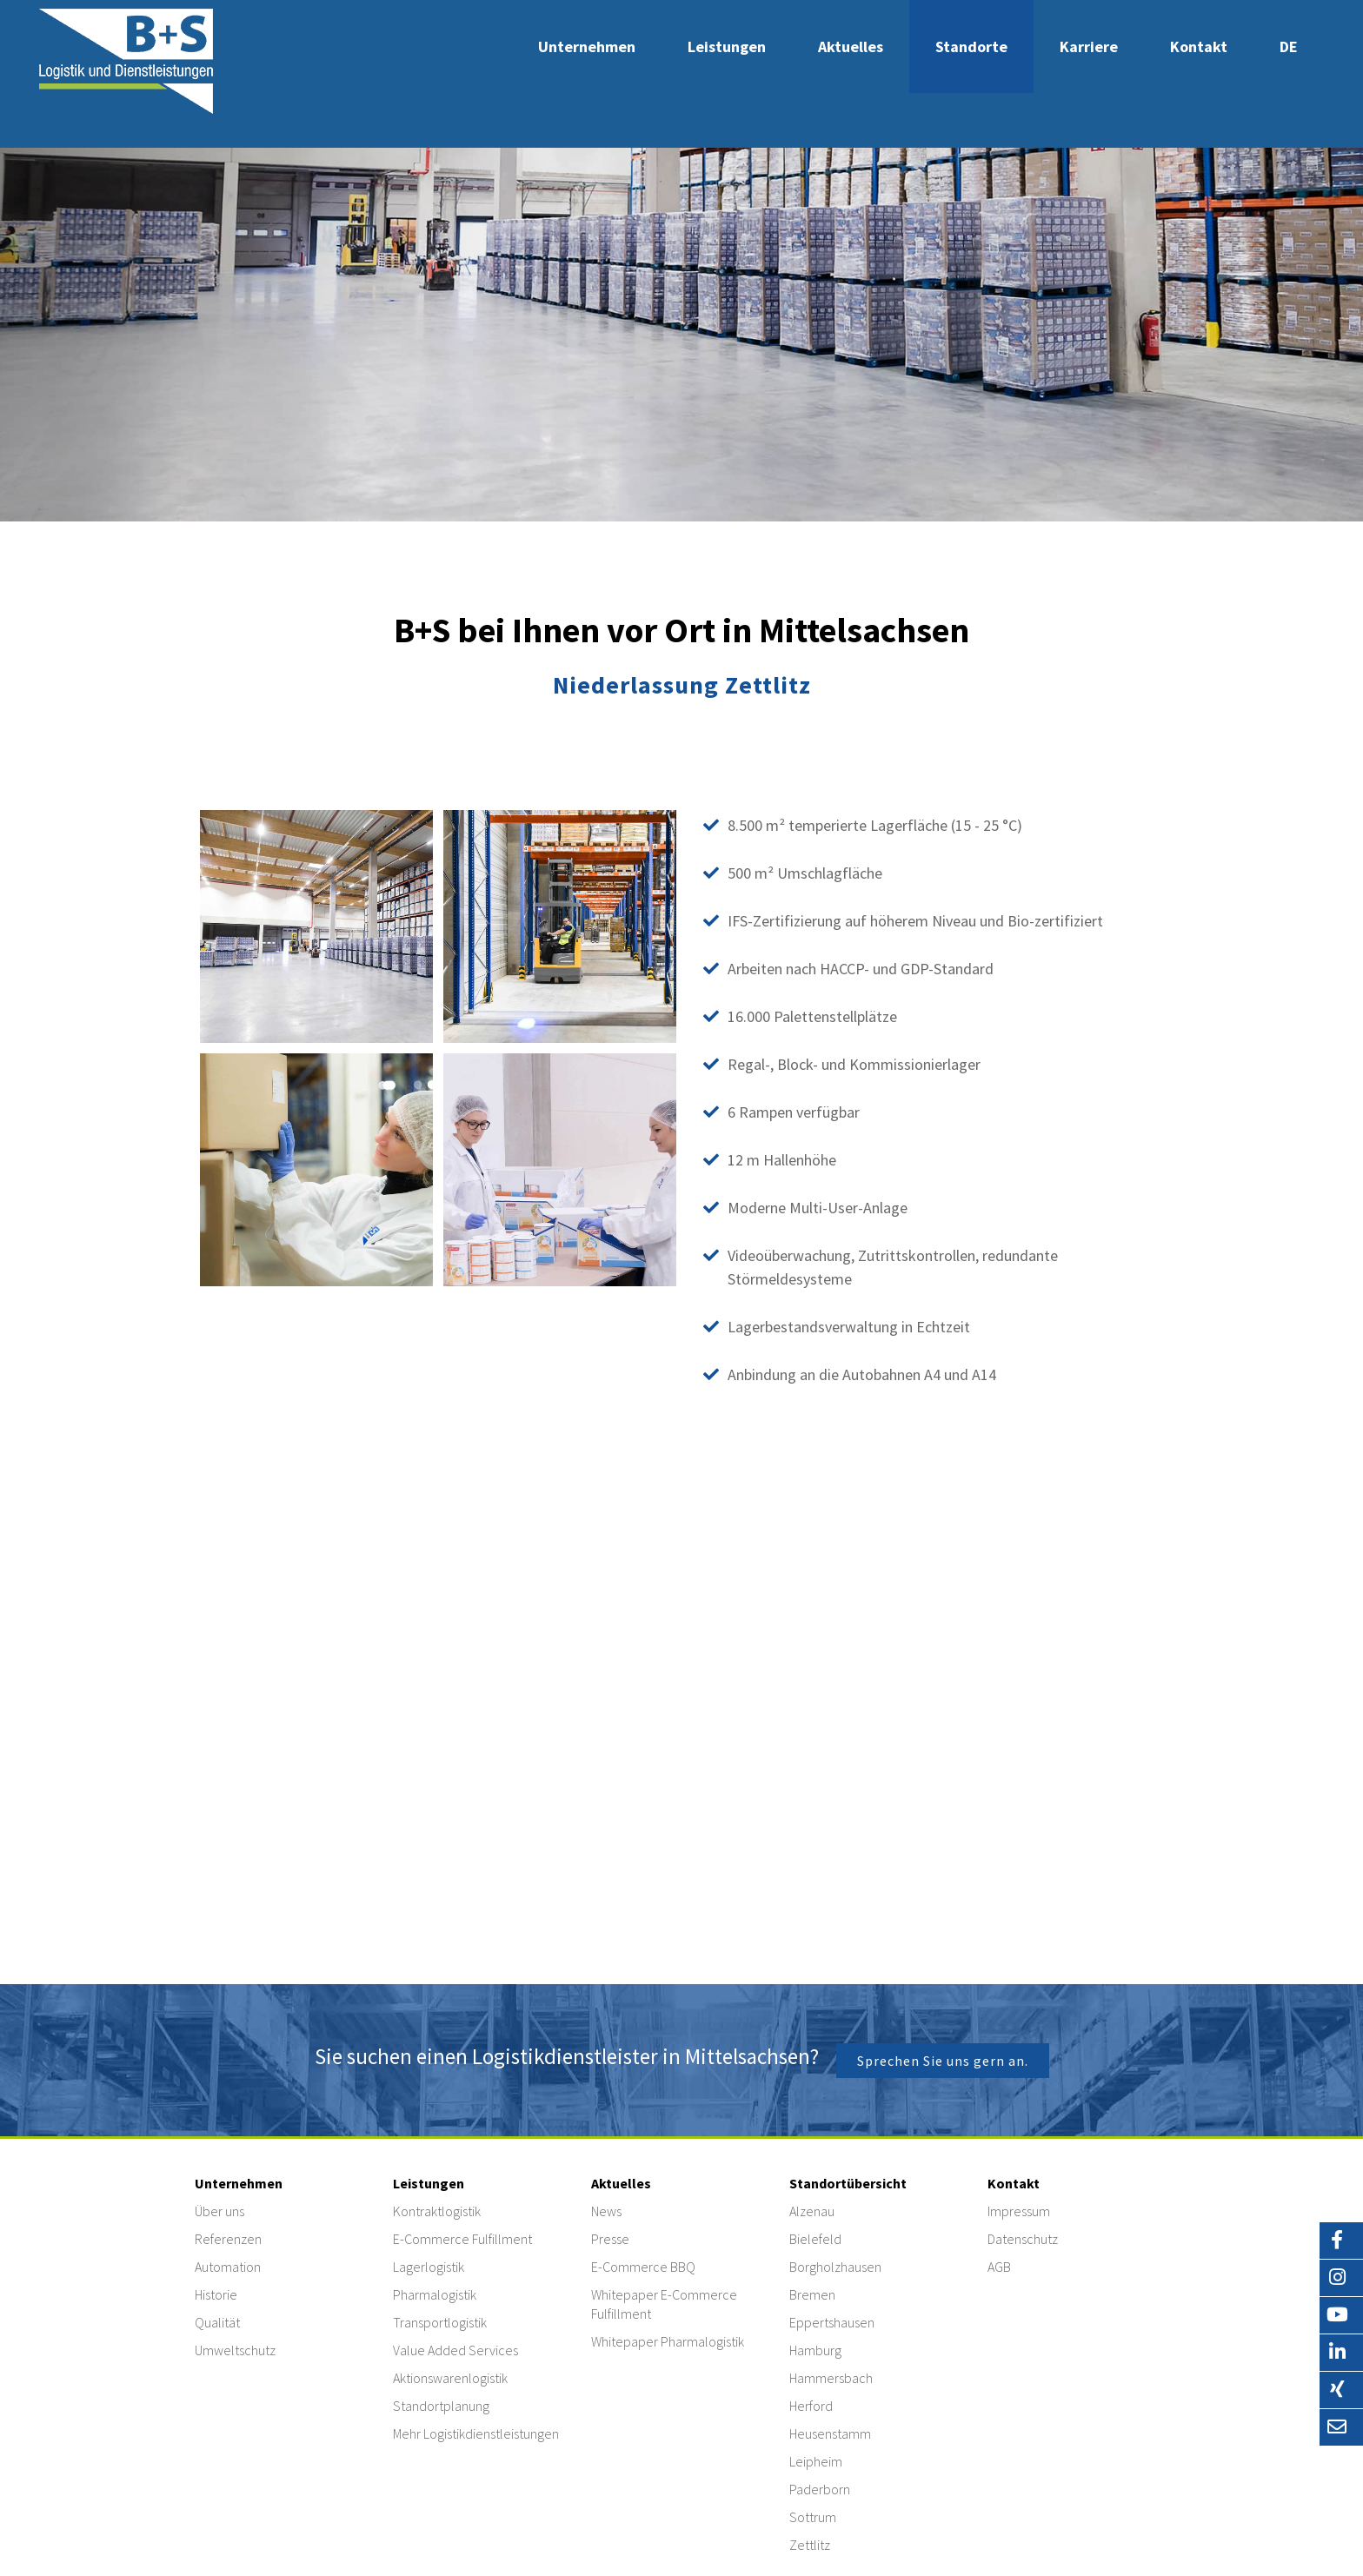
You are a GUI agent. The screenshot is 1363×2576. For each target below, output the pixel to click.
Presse (610, 2238)
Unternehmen (586, 46)
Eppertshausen (831, 2322)
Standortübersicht (848, 2183)
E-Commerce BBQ (643, 2266)
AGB (999, 2266)
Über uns (219, 2211)
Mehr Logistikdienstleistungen (476, 2433)
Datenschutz (1022, 2238)
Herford (811, 2405)
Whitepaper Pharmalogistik (667, 2341)
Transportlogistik (440, 2322)
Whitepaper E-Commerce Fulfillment (664, 2304)
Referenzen (228, 2238)
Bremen (812, 2294)
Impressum (1018, 2211)
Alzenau (811, 2211)
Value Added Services (455, 2350)
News (606, 2211)
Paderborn (819, 2489)
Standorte (971, 46)
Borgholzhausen (835, 2266)
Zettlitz (809, 2544)
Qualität (217, 2322)
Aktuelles (850, 46)
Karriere (1089, 46)
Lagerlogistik (428, 2266)
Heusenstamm (830, 2433)
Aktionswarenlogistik (450, 2378)
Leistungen (727, 46)
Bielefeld (815, 2238)
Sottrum (812, 2517)
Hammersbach (831, 2378)
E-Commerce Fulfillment (462, 2238)
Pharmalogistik (434, 2294)
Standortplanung (441, 2405)
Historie (216, 2294)
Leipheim (815, 2461)
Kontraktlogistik (437, 2211)
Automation (228, 2266)
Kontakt (1198, 46)
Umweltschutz (235, 2350)
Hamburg (815, 2350)
